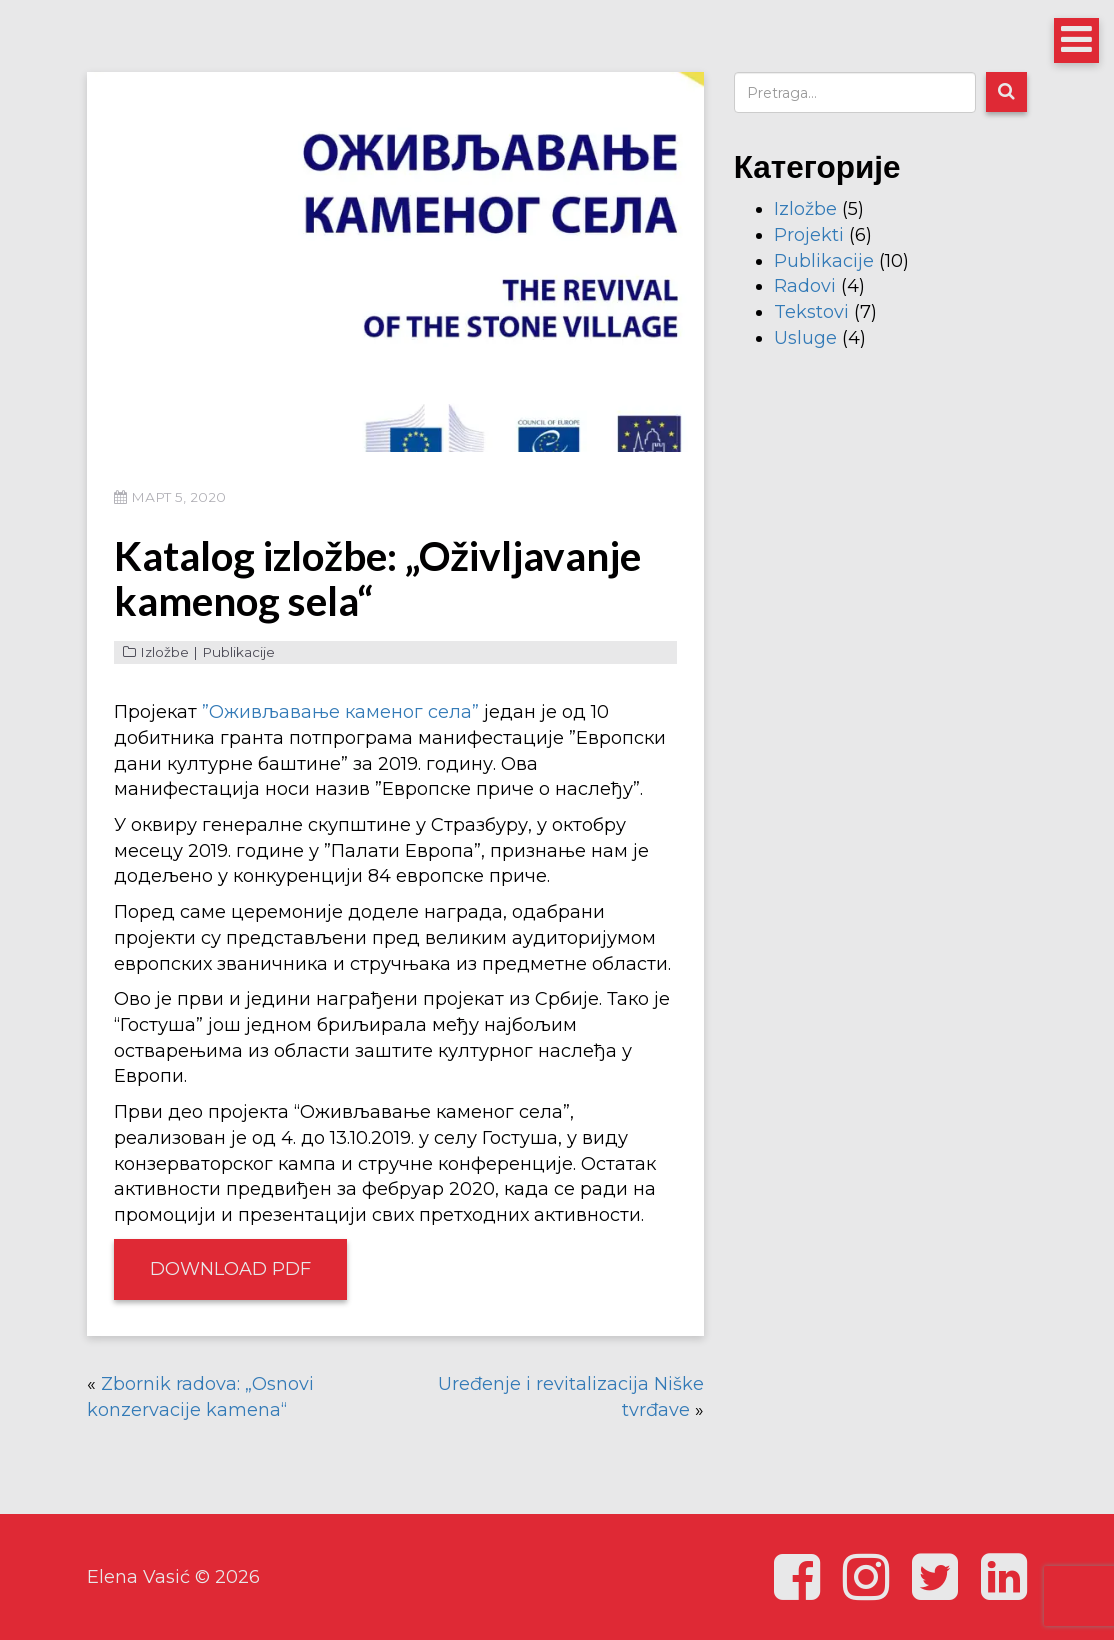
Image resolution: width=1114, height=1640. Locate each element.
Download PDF (230, 1269)
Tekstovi (811, 312)
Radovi (805, 286)
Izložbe (164, 652)
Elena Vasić (138, 1577)
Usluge (805, 338)
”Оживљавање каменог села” (340, 712)
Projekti (809, 235)
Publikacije (238, 652)
